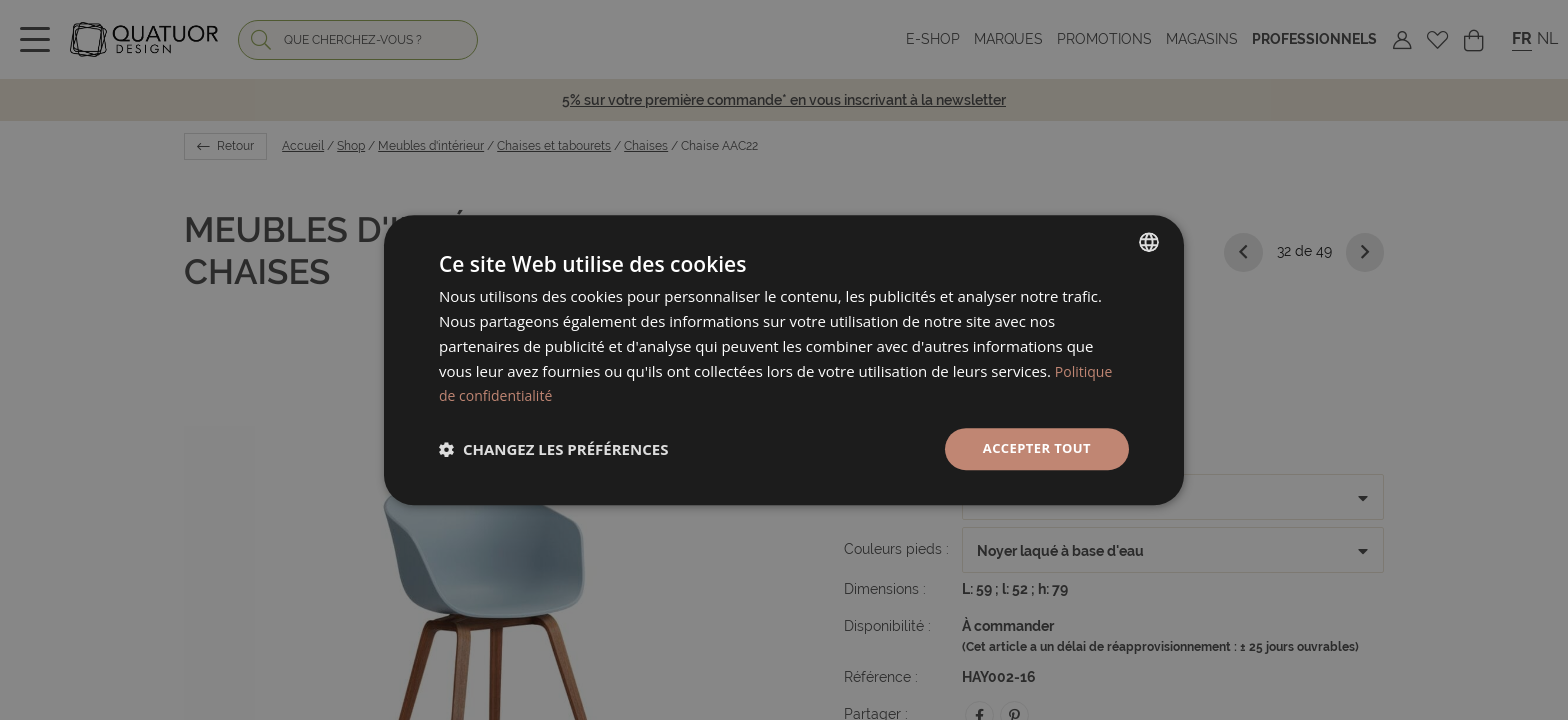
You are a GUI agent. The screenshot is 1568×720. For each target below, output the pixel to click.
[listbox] (1149, 241)
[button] (553, 449)
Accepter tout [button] (1033, 448)
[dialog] (784, 360)
